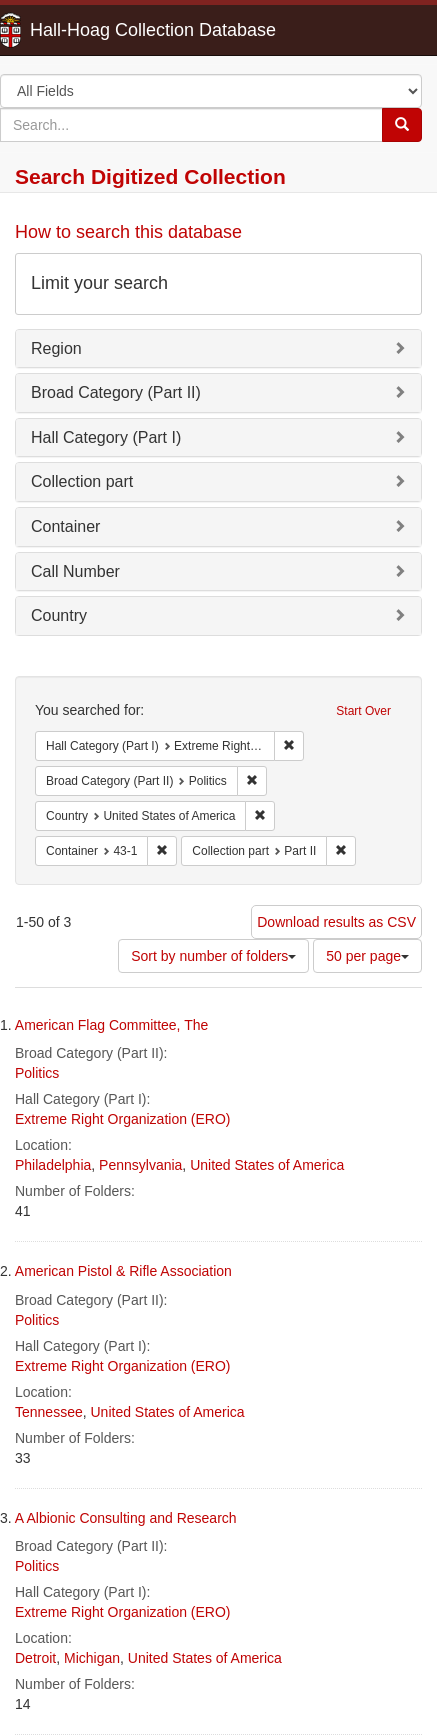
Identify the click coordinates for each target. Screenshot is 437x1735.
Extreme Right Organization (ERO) (123, 1119)
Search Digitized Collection (150, 176)
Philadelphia (53, 1165)
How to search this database (128, 232)
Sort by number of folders (213, 956)
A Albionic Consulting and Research (126, 1518)
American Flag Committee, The (111, 1025)
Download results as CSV (336, 922)
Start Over (363, 711)
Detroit (35, 1658)
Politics (37, 1073)
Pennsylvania (140, 1165)
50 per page (367, 956)
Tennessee (49, 1412)
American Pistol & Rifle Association (123, 1271)
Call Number (75, 571)
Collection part (82, 481)
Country (59, 615)
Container (65, 526)
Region (56, 348)
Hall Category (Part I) (106, 437)
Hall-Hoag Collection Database (90, 30)
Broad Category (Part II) (116, 392)
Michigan (92, 1658)
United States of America (267, 1165)
